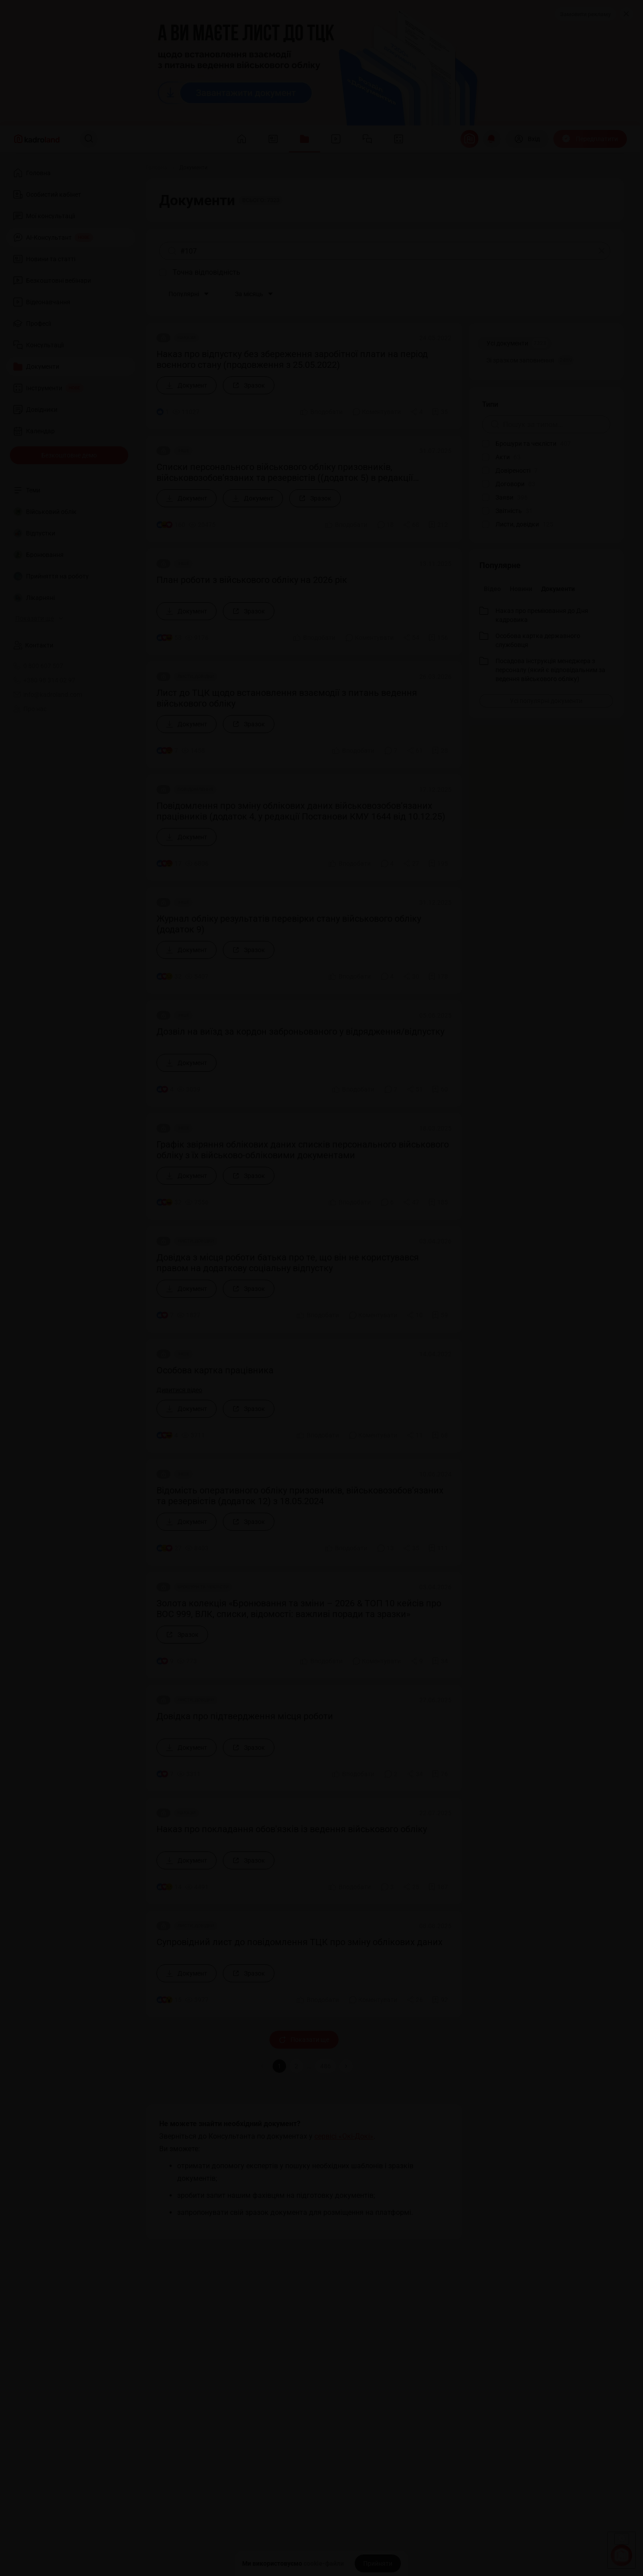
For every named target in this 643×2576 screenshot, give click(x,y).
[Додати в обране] (440, 412)
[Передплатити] (590, 139)
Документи (558, 588)
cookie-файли (324, 2563)
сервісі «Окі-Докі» (344, 2136)
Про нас (30, 708)
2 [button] (296, 2066)
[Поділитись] (416, 412)
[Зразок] (248, 385)
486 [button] (325, 2066)
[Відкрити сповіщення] (492, 139)
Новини (521, 588)
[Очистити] (602, 251)
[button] (346, 2066)
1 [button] (279, 2066)
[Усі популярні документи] (546, 701)
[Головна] (156, 167)
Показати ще (304, 2039)
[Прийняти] (378, 2563)
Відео (492, 588)
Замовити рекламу (585, 14)
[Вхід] (527, 139)
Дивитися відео (179, 1390)
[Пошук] (89, 139)
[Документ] (186, 385)
